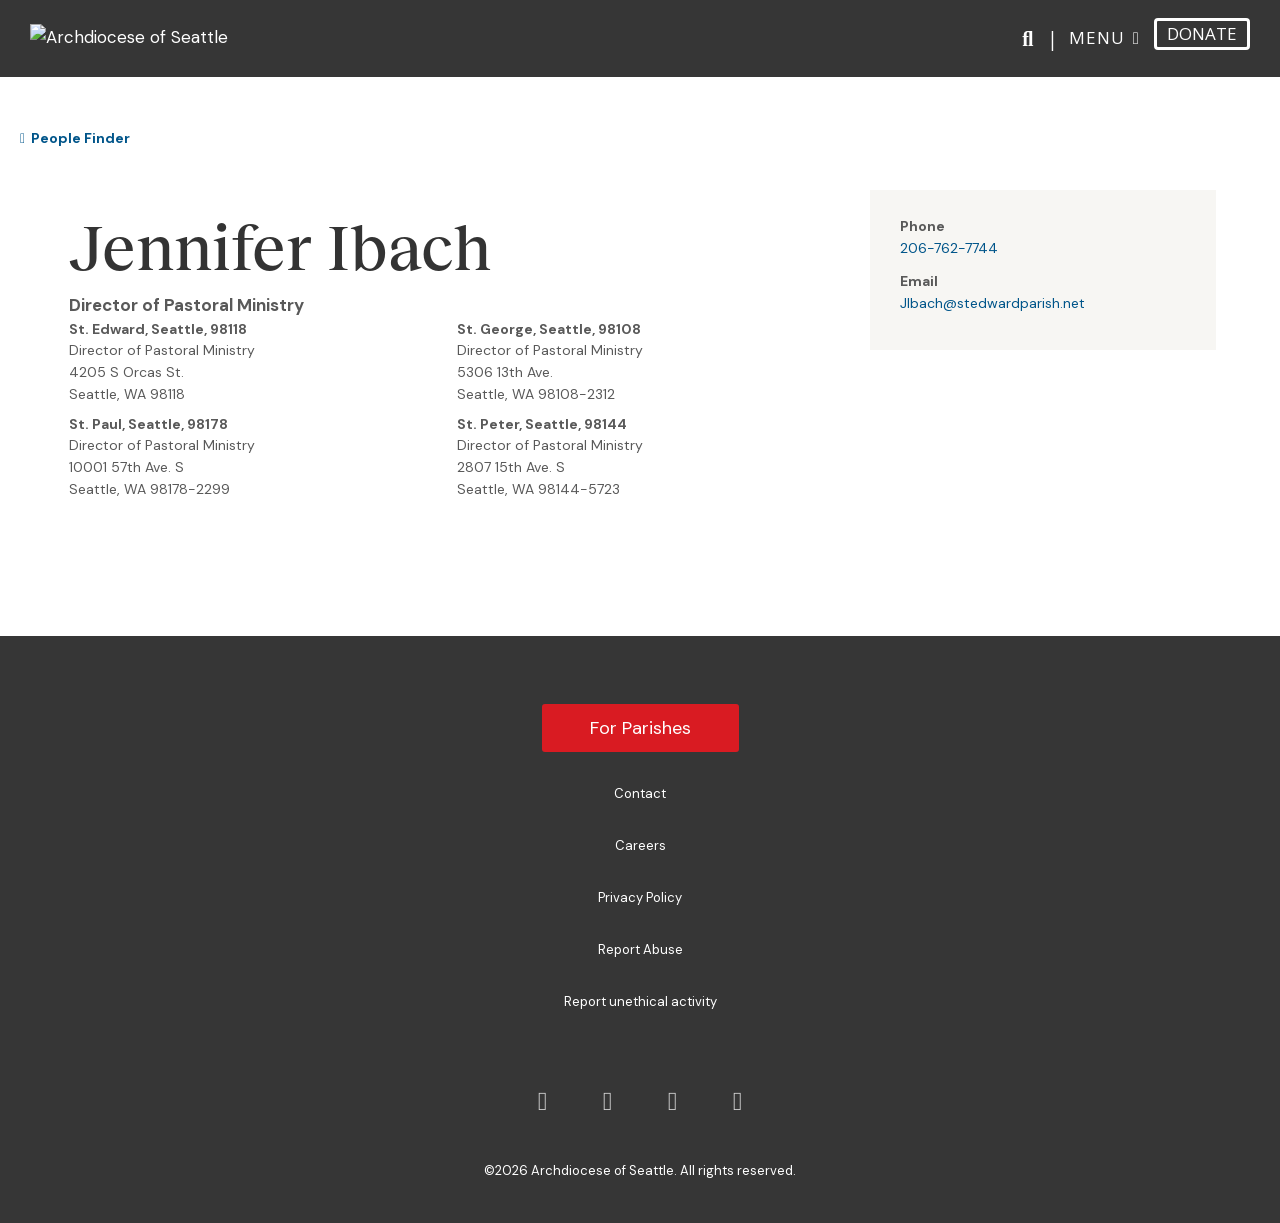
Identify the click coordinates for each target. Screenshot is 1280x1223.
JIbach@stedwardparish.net (992, 303)
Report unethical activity (640, 1001)
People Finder (75, 138)
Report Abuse (640, 949)
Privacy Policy (640, 897)
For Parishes (640, 728)
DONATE (1202, 44)
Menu (1097, 48)
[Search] (1031, 51)
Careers (640, 845)
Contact (640, 793)
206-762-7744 (949, 248)
